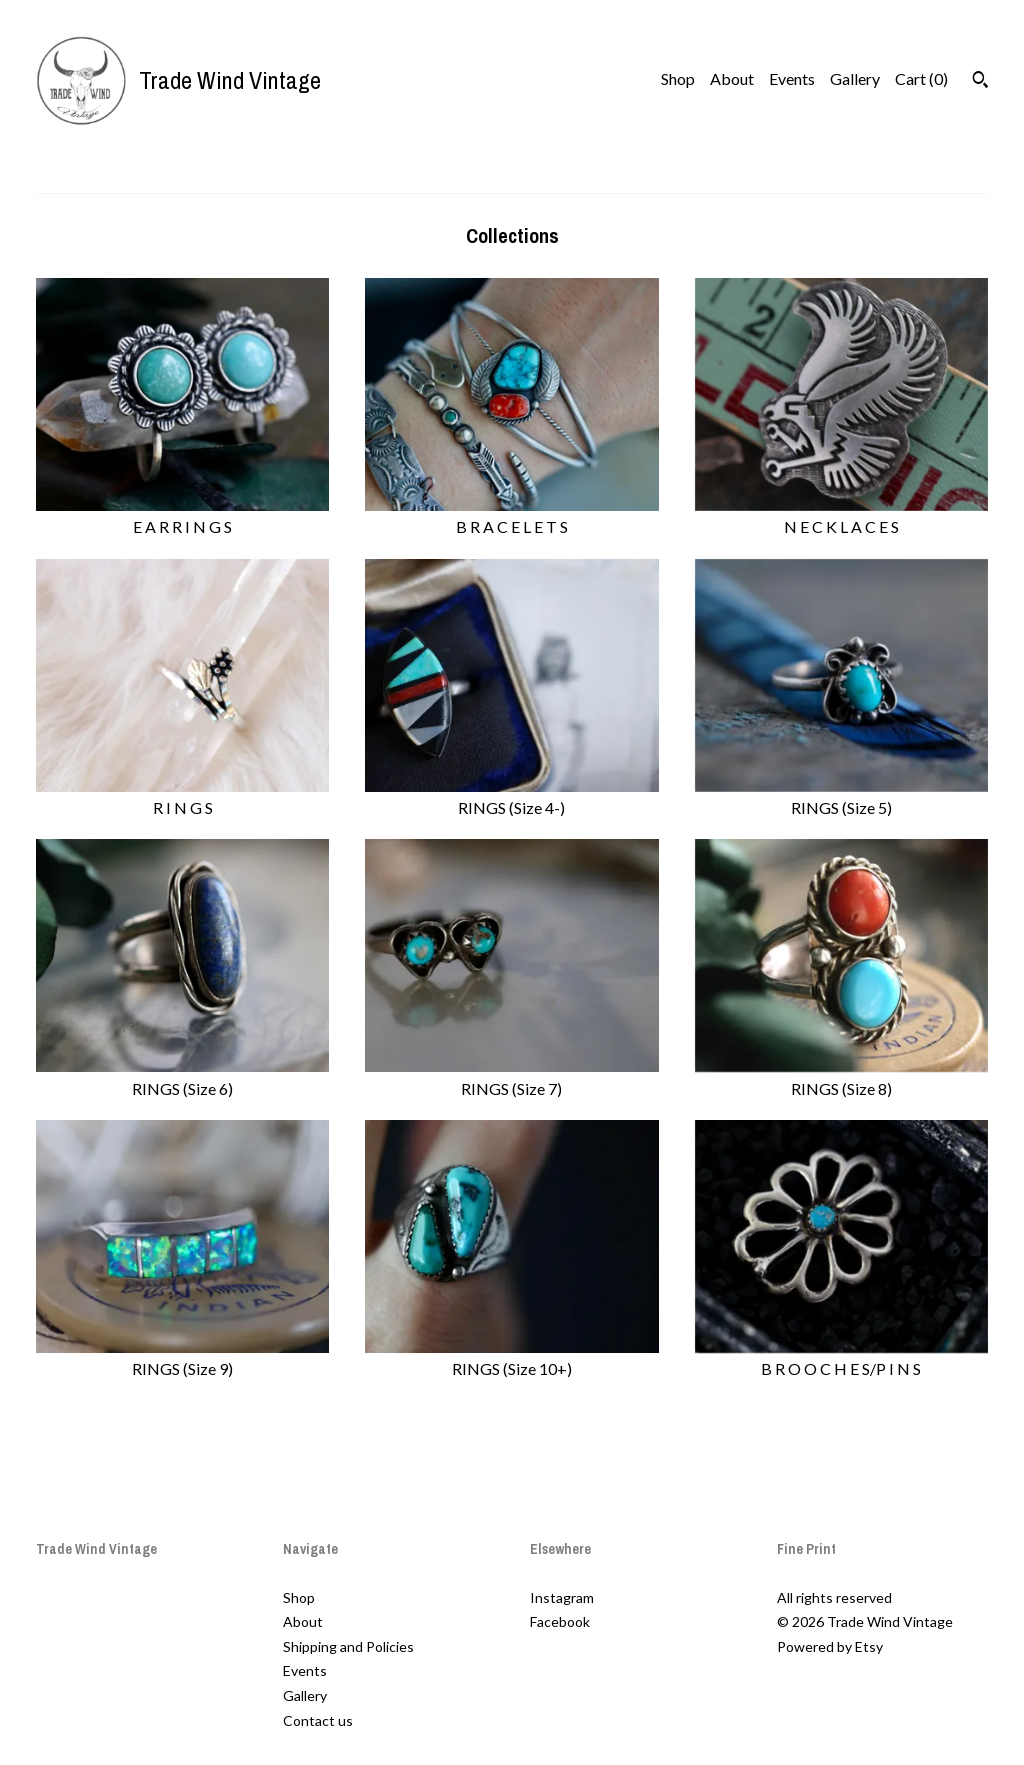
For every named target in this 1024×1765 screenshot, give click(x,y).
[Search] (980, 82)
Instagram (562, 1597)
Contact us (318, 1720)
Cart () (921, 78)
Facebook (560, 1621)
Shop (678, 78)
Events (792, 78)
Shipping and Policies (348, 1646)
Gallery (855, 78)
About (732, 78)
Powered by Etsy (830, 1646)
